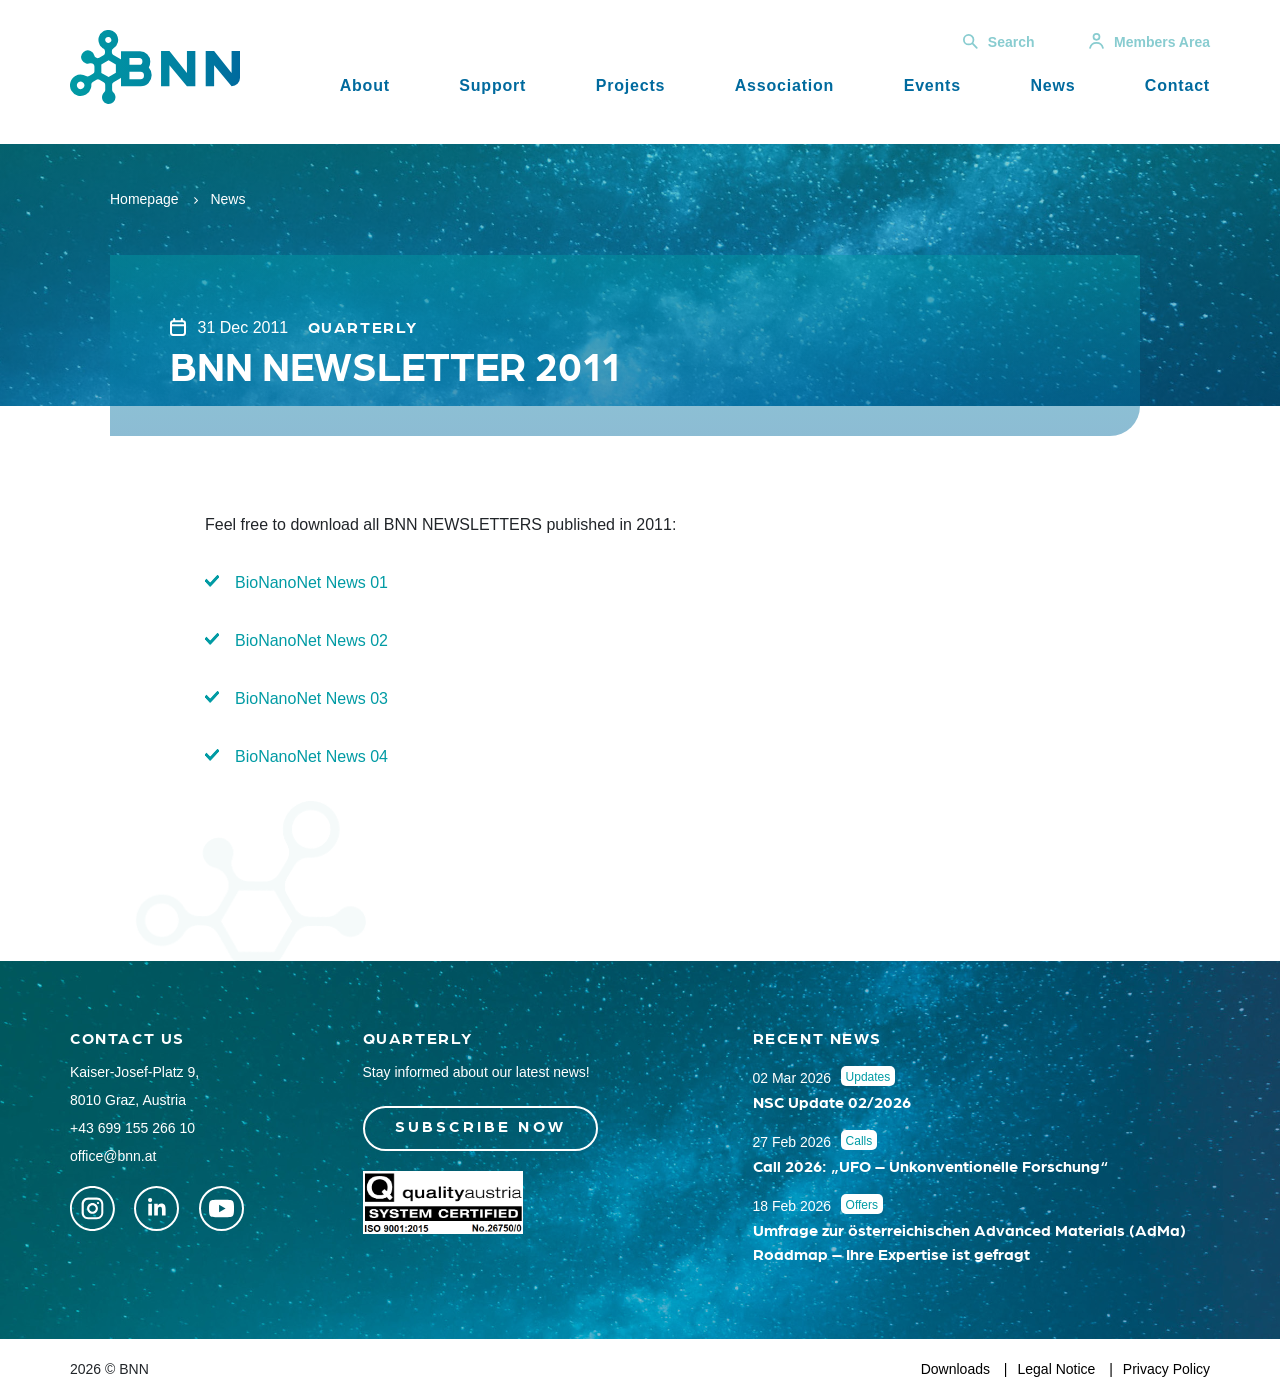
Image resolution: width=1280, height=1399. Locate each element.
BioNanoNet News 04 (311, 756)
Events (932, 85)
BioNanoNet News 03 (311, 698)
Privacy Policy (1166, 1369)
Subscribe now (481, 1125)
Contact (1177, 85)
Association (785, 85)
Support (492, 85)
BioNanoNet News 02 (311, 640)
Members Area (1149, 42)
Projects (631, 85)
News (1052, 85)
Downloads (955, 1369)
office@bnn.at (113, 1156)
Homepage (144, 199)
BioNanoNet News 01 (311, 582)
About (365, 85)
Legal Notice (1057, 1369)
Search (999, 42)
